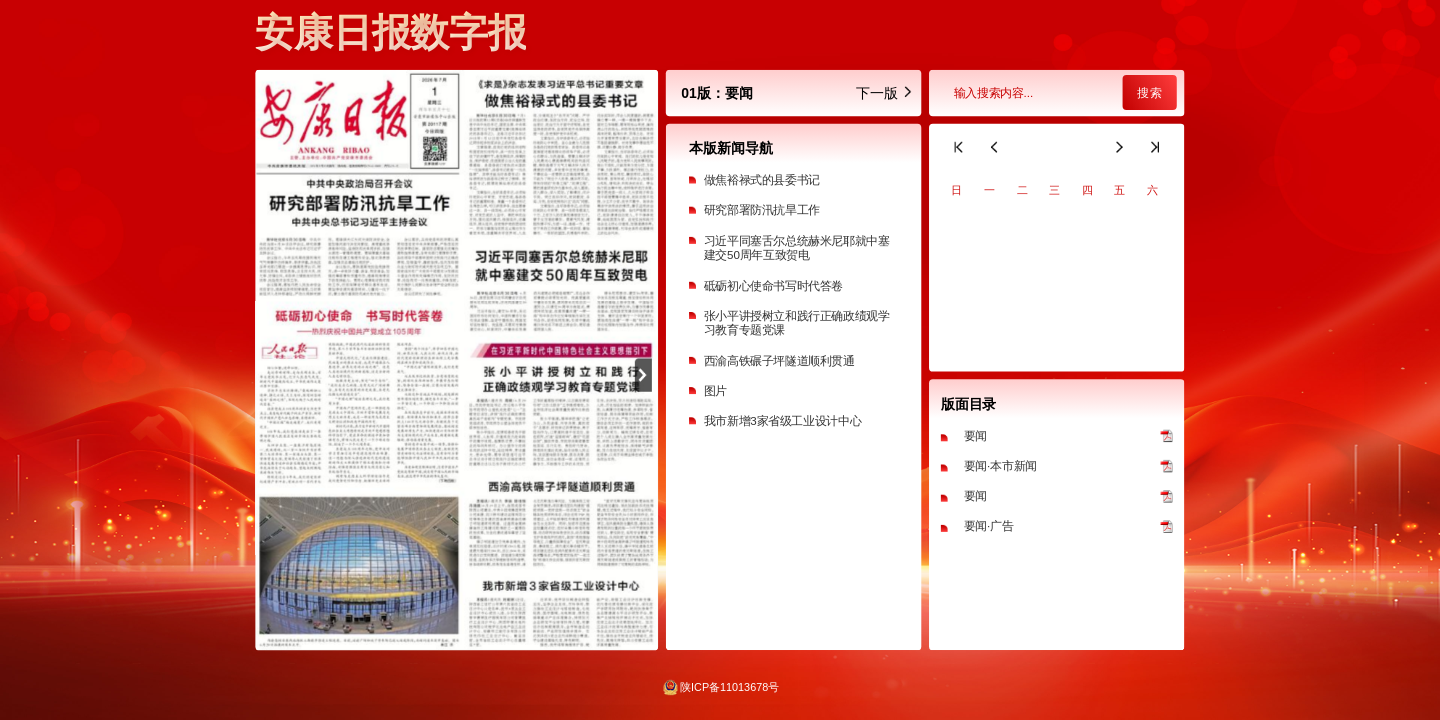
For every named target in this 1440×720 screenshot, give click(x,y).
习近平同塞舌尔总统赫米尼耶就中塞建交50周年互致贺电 (797, 248)
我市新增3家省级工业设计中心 (782, 420)
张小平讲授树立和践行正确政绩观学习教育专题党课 (797, 323)
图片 (715, 390)
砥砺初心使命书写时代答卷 (773, 285)
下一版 (884, 92)
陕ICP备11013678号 (729, 687)
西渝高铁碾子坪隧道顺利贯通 (779, 360)
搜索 (1149, 92)
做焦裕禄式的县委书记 (762, 179)
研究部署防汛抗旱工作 (762, 210)
